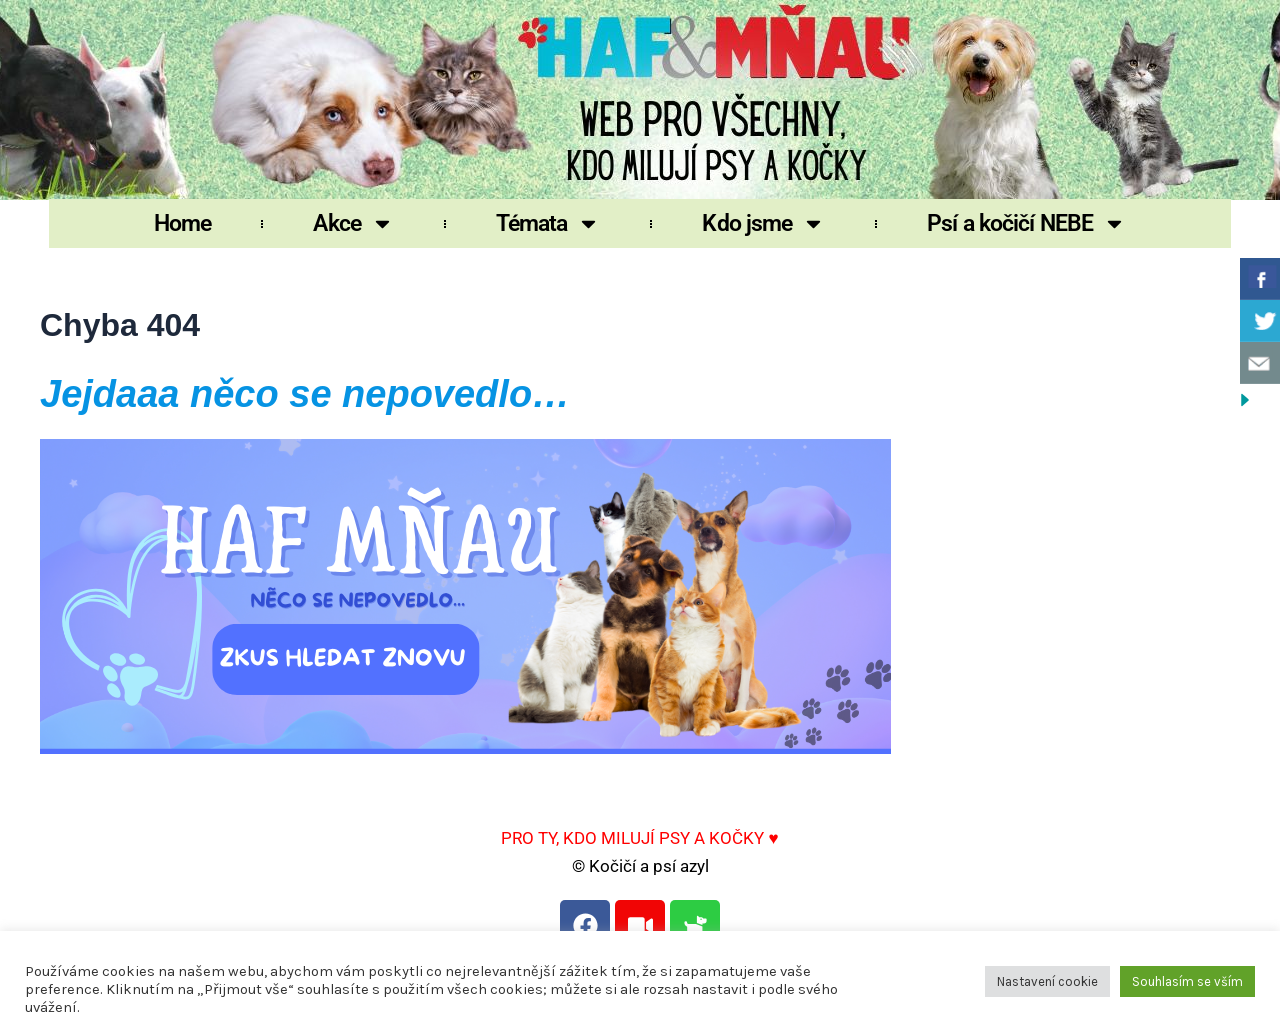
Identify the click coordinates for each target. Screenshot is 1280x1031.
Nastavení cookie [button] (1047, 981)
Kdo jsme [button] (763, 223)
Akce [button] (353, 223)
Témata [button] (548, 223)
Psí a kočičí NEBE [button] (1026, 223)
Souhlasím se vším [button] (1187, 981)
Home (182, 223)
